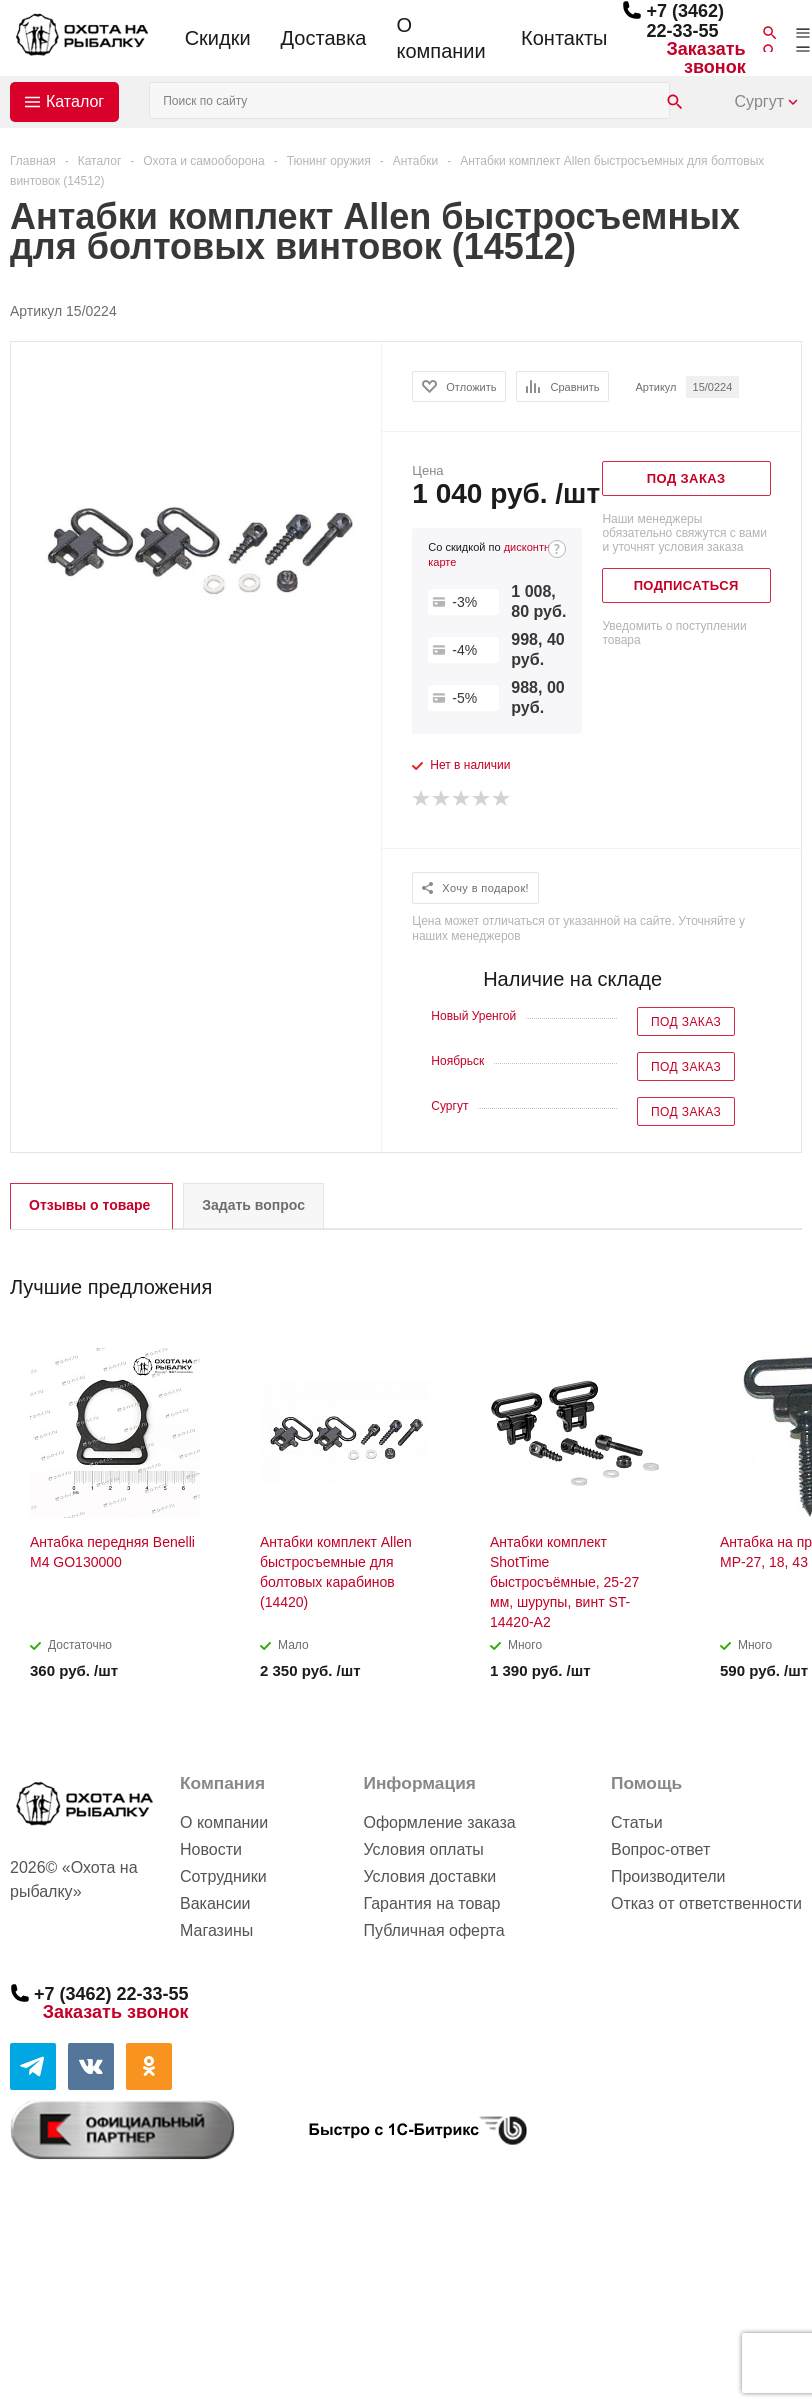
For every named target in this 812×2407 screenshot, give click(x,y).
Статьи (637, 1822)
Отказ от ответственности (706, 1903)
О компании (440, 38)
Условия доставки (429, 1876)
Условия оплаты (423, 1849)
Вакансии (215, 1903)
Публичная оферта (433, 1930)
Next (787, 1280)
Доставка (324, 38)
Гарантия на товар (431, 1903)
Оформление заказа (439, 1822)
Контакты (564, 38)
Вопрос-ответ (660, 1849)
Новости (211, 1849)
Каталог (75, 101)
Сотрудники (223, 1876)
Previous (753, 1280)
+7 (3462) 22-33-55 (685, 21)
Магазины (216, 1930)
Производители (668, 1876)
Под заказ (686, 1022)
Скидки (218, 38)
